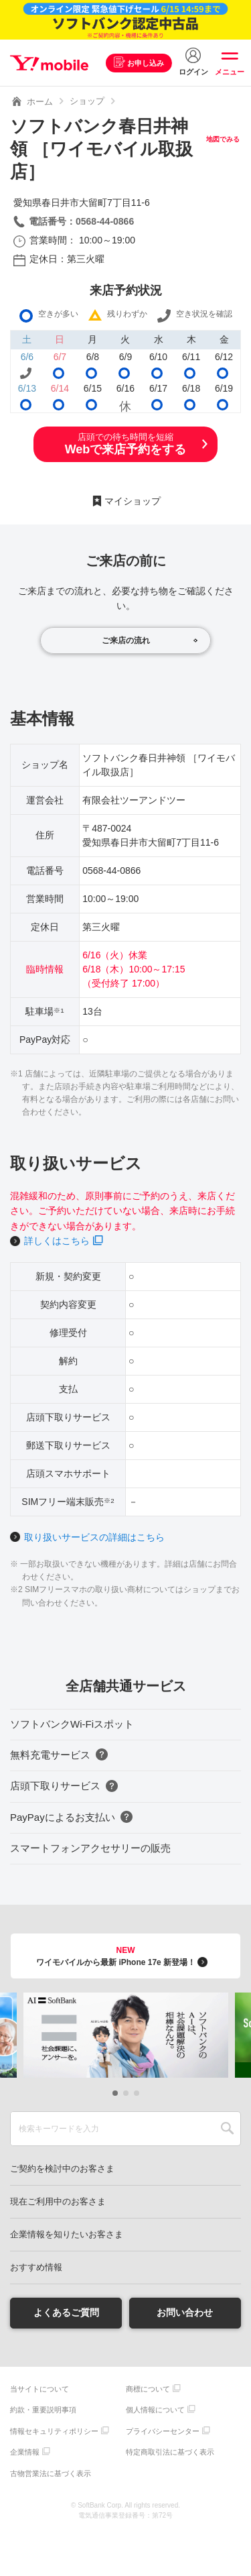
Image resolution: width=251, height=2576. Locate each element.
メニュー (229, 72)
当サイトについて (39, 2389)
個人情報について (155, 2410)
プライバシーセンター (162, 2431)
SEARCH (227, 2128)
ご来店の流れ (126, 640)
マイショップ (132, 501)
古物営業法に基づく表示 (50, 2473)
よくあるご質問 (66, 2312)
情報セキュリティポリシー (54, 2431)
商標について (148, 2389)
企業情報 (24, 2452)
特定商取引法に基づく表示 (170, 2452)
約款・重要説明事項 (43, 2410)
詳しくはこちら (57, 1240)
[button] (115, 2093)
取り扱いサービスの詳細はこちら (94, 1537)
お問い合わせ (185, 2312)
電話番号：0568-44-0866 (81, 221)
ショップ (87, 101)
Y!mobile (49, 63)
